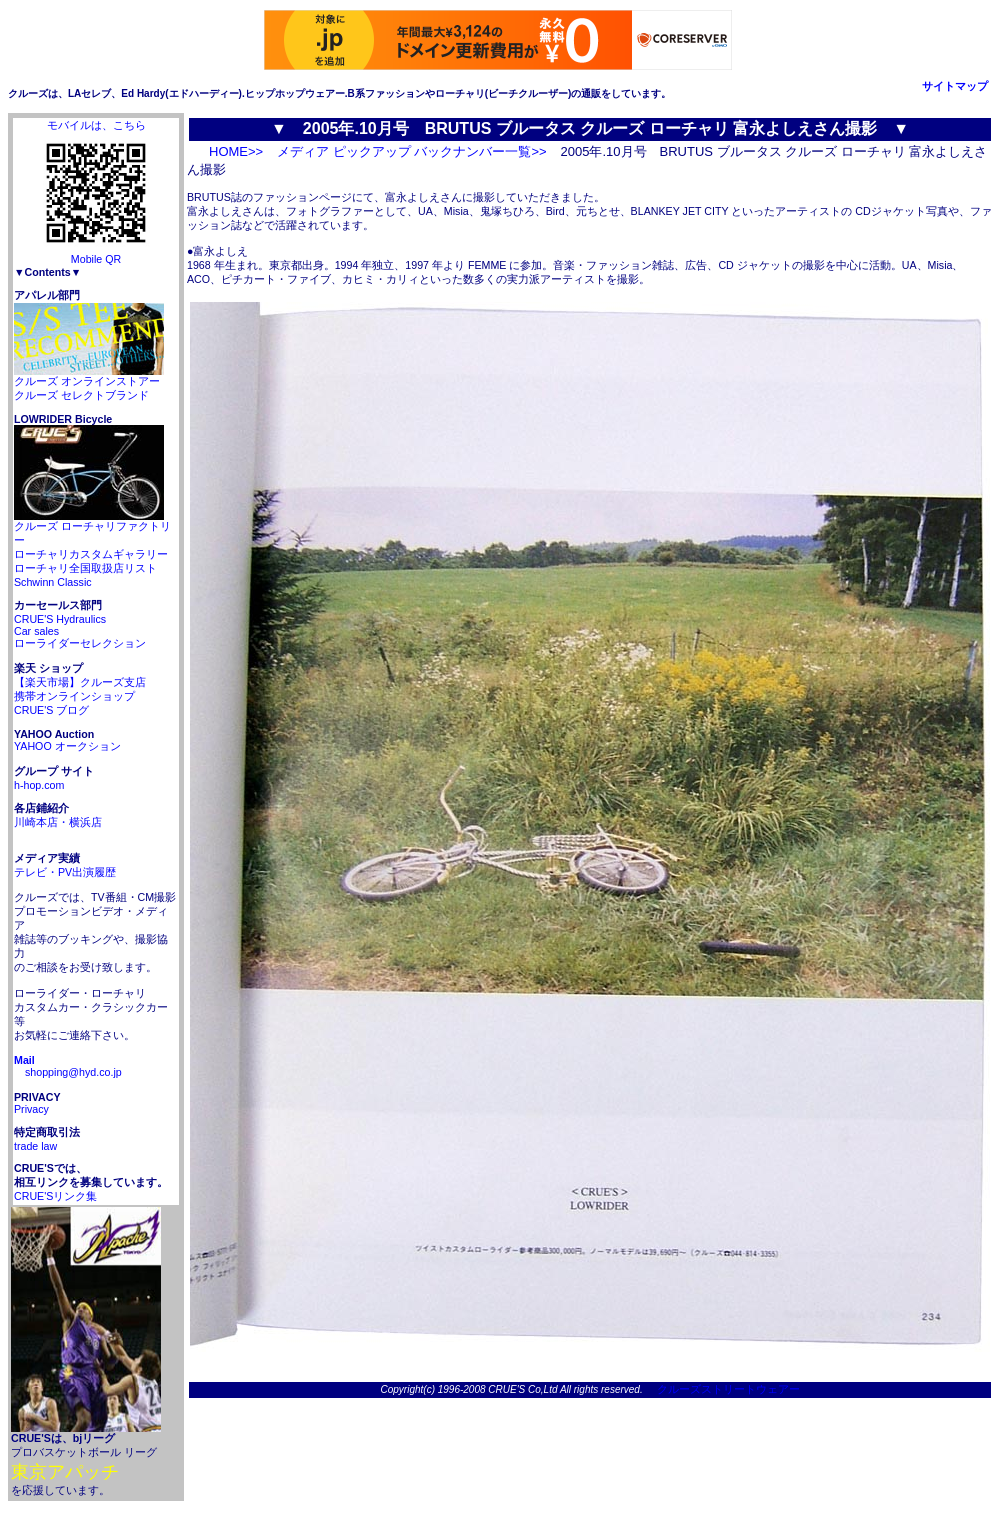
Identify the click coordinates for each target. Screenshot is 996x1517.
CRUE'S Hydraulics (60, 619)
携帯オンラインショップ (74, 696)
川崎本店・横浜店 (58, 822)
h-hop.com (39, 785)
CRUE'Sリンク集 (55, 1196)
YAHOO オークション (67, 746)
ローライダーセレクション (80, 643)
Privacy (31, 1109)
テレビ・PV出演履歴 (65, 872)
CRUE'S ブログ (51, 710)
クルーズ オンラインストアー (89, 376)
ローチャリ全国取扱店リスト (85, 568)
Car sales (36, 631)
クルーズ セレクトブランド (81, 395)
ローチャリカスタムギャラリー (91, 554)
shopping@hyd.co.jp (68, 1066)
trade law (35, 1146)
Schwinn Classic (53, 582)
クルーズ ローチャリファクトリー (92, 528)
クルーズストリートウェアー (723, 1389)
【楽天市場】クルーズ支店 (80, 682)
